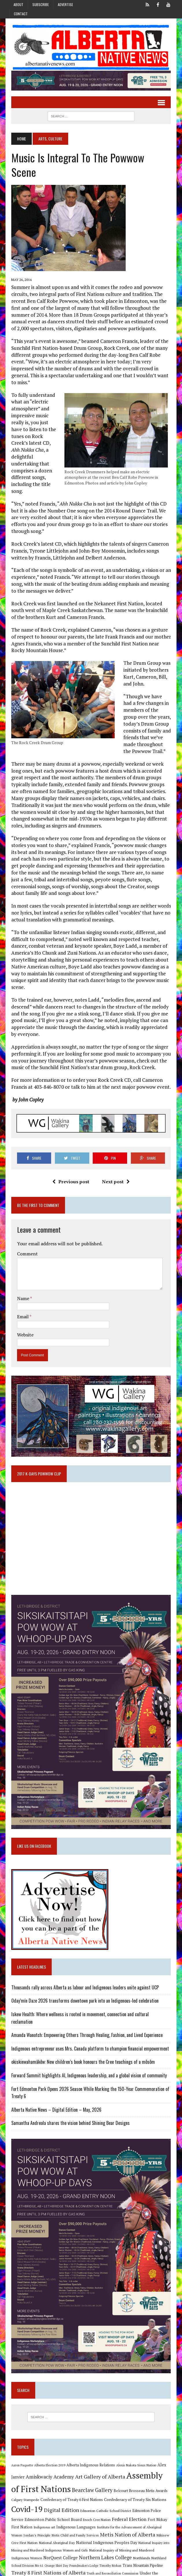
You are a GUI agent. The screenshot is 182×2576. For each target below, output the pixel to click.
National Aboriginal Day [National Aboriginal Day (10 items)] (39, 2519)
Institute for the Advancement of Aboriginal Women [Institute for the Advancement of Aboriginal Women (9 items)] (124, 2504)
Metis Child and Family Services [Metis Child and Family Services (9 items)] (61, 2512)
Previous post (70, 1149)
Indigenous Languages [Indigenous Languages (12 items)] (65, 2503)
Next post (116, 1149)
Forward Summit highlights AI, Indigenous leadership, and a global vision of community (87, 2045)
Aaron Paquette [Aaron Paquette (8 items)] (20, 2442)
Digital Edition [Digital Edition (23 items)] (59, 2486)
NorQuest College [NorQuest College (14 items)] (26, 2534)
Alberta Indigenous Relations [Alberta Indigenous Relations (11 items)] (88, 2441)
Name (21, 1266)
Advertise (65, 4)
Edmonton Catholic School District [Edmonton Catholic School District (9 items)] (103, 2487)
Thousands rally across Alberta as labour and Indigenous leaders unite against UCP (83, 1964)
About (18, 4)
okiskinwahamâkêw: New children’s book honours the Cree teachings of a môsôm (81, 2032)
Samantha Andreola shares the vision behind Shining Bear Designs (68, 2093)
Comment (25, 1221)
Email (21, 1284)
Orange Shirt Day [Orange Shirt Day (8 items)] (21, 2543)
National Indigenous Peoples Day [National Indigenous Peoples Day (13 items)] (88, 2519)
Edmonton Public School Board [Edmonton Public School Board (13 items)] (37, 2496)
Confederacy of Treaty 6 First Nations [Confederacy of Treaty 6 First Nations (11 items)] (57, 2476)
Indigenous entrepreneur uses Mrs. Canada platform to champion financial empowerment (88, 2018)
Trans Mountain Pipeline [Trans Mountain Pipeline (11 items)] (107, 2542)
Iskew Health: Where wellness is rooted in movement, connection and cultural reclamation (89, 1991)
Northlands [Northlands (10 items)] (107, 2534)
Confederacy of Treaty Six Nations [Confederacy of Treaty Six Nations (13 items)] (121, 2476)
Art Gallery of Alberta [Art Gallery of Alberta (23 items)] (98, 2453)
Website (23, 1302)
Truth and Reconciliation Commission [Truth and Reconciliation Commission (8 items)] (78, 2551)
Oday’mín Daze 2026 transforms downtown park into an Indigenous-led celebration (83, 1978)
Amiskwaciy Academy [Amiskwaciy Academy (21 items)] (48, 2453)
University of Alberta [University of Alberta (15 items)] (52, 2558)
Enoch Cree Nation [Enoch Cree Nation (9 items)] (81, 2496)
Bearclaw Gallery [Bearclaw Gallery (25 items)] (80, 2466)
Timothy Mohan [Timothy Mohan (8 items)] (75, 2543)
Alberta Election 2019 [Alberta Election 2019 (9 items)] (47, 2442)
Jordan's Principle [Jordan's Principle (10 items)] (22, 2511)
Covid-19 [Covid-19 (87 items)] (25, 2486)
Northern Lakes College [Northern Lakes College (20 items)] (71, 2534)
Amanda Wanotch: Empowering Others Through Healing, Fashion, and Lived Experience (85, 2005)
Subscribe (40, 4)
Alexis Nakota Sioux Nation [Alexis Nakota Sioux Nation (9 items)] (134, 2442)
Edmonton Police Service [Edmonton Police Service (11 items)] (151, 2487)
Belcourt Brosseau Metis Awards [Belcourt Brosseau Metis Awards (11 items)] (129, 2467)
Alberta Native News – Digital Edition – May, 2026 (54, 2079)
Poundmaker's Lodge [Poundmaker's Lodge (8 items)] (48, 2543)
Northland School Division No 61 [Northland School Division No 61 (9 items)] (141, 2534)
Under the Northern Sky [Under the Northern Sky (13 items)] (127, 2550)
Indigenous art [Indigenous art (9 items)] (33, 2504)
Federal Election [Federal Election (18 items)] (113, 2496)
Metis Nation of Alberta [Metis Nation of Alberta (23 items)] (113, 2511)
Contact (21, 13)
